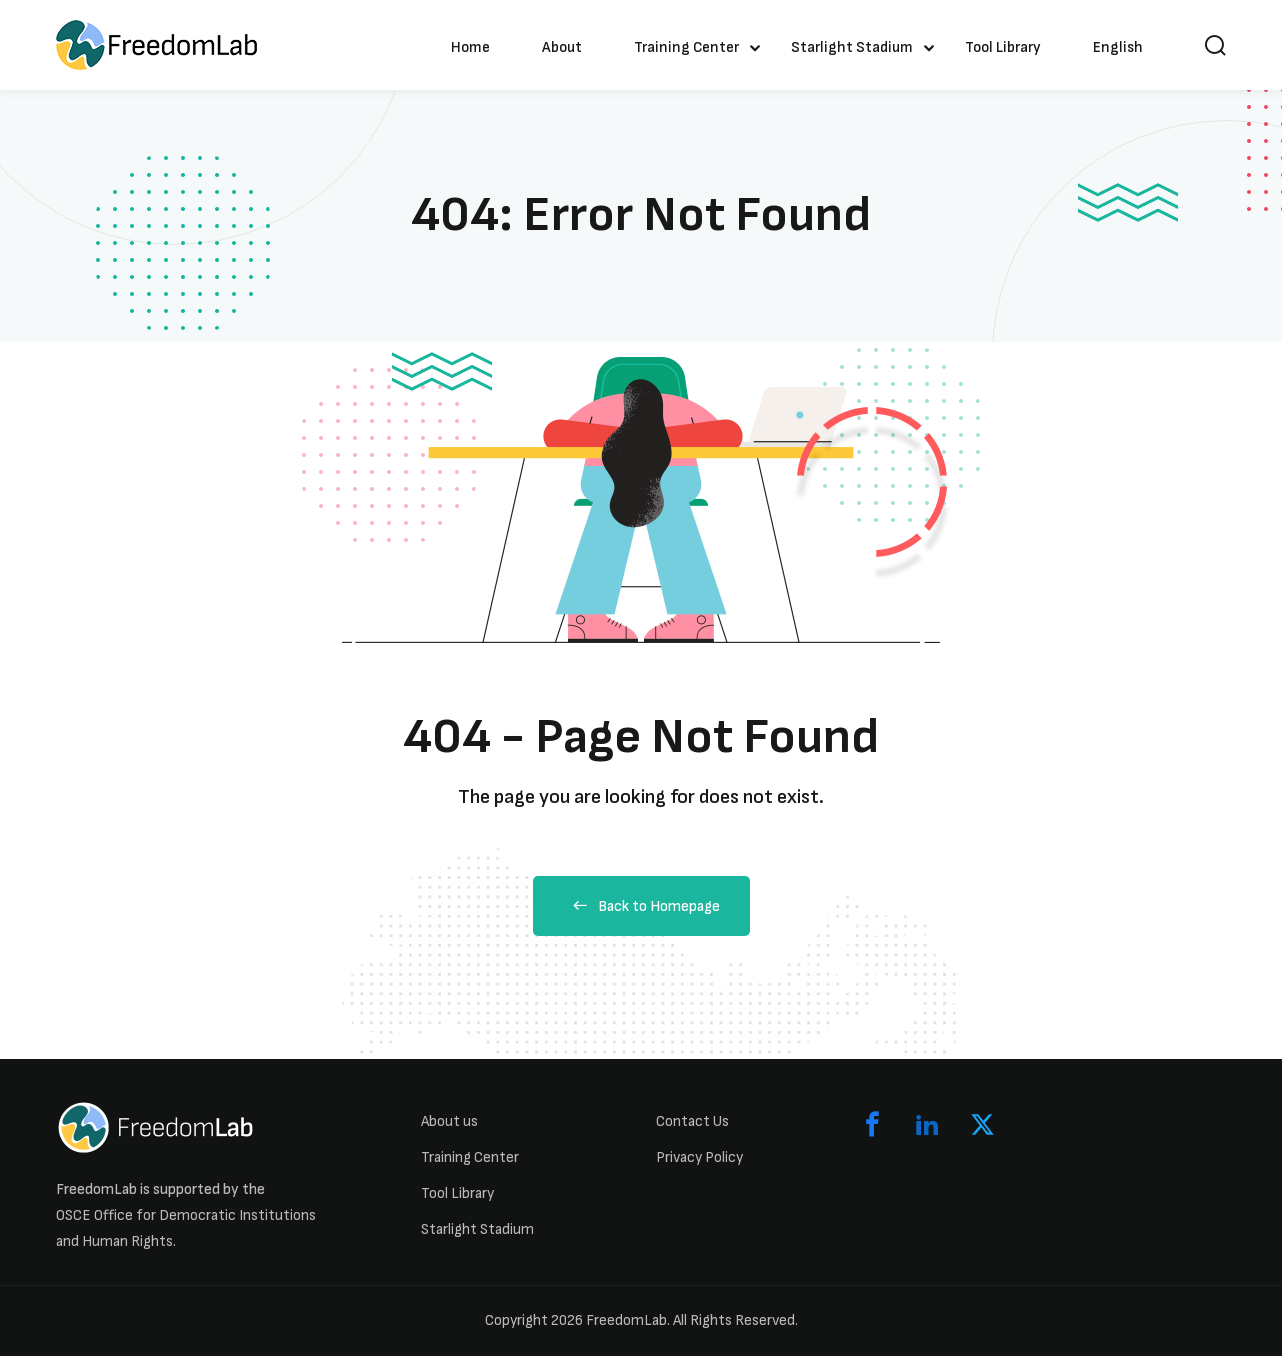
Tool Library (1003, 47)
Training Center (686, 47)
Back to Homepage (641, 906)
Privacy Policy (699, 1157)
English (1118, 47)
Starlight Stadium (852, 47)
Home (470, 47)
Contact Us (692, 1121)
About (562, 47)
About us (449, 1121)
